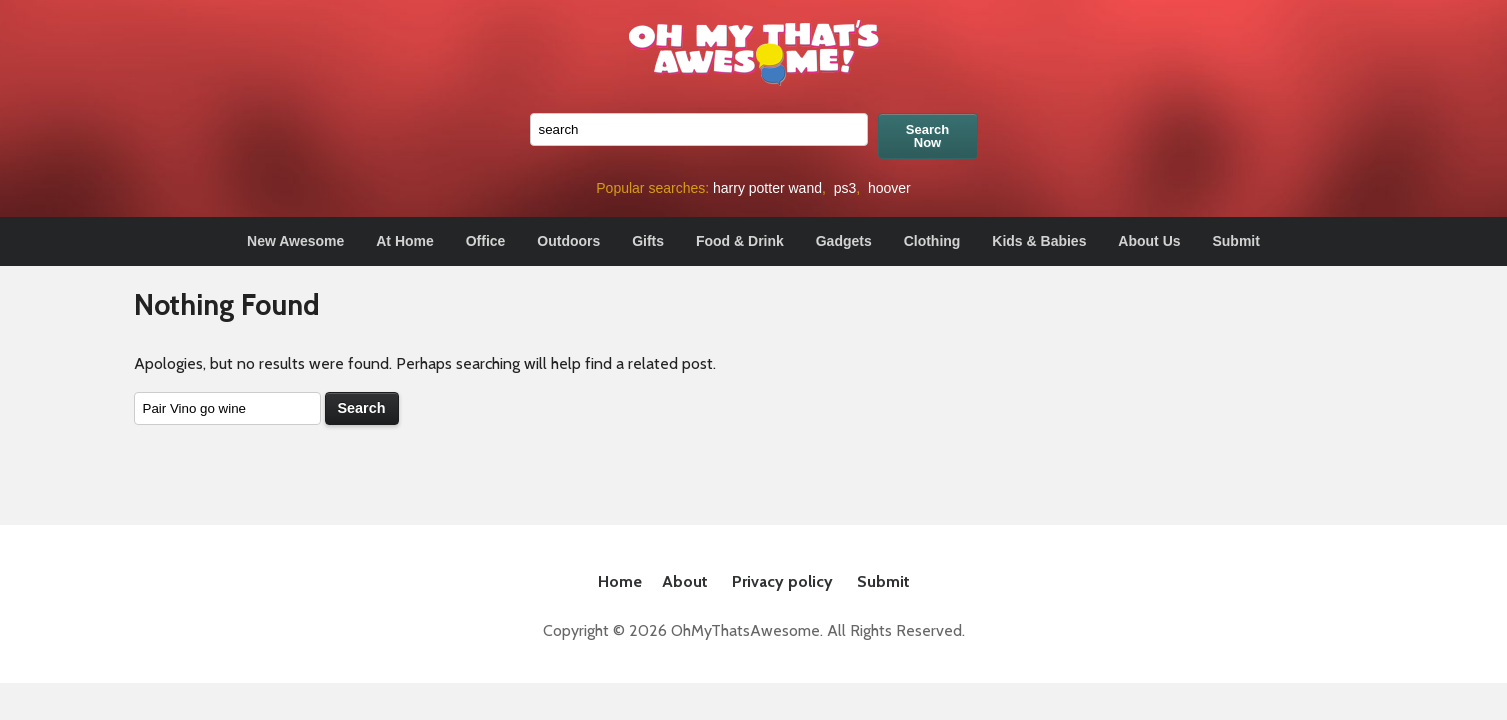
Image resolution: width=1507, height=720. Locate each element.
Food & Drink (740, 241)
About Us (1149, 241)
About (685, 581)
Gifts (648, 241)
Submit (1235, 241)
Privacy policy (782, 581)
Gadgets (844, 241)
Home (620, 581)
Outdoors (568, 241)
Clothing (932, 241)
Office (486, 241)
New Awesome (295, 241)
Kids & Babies (1039, 241)
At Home (405, 241)
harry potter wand (767, 188)
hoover (889, 188)
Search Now (927, 136)
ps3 (845, 188)
